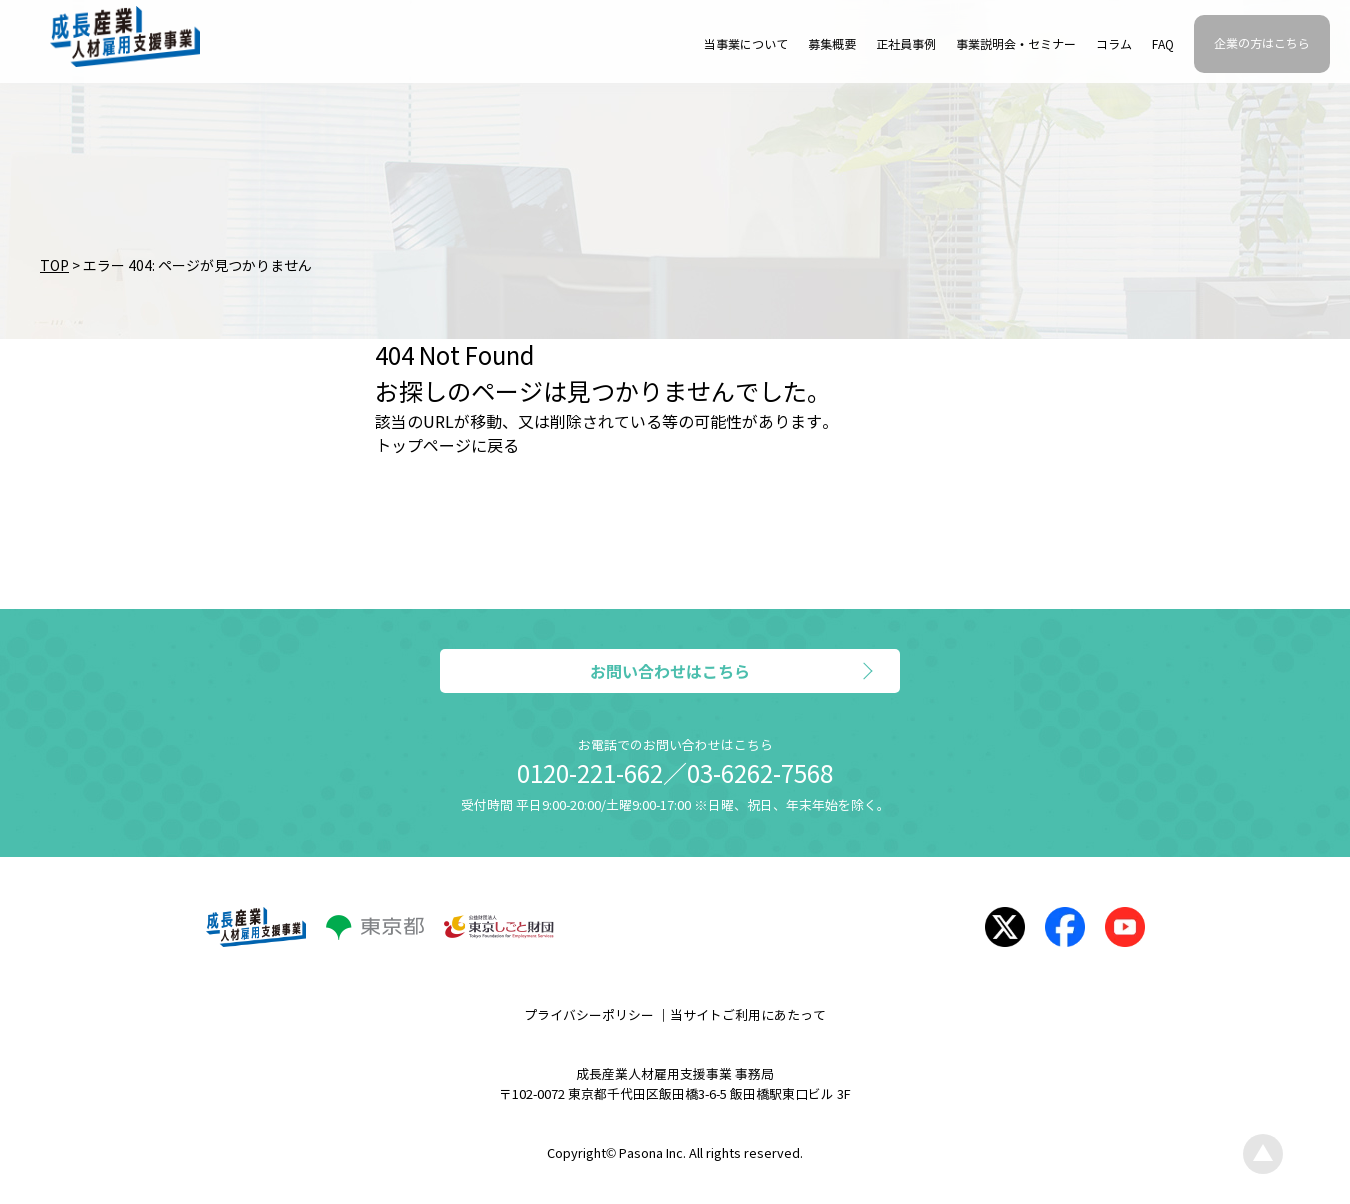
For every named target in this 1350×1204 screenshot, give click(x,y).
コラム (1114, 44)
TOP (54, 266)
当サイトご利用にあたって (748, 1016)
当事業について (746, 44)
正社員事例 (906, 44)
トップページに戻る (447, 446)
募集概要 (832, 44)
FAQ (1163, 44)
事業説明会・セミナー (1016, 44)
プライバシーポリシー (589, 1016)
